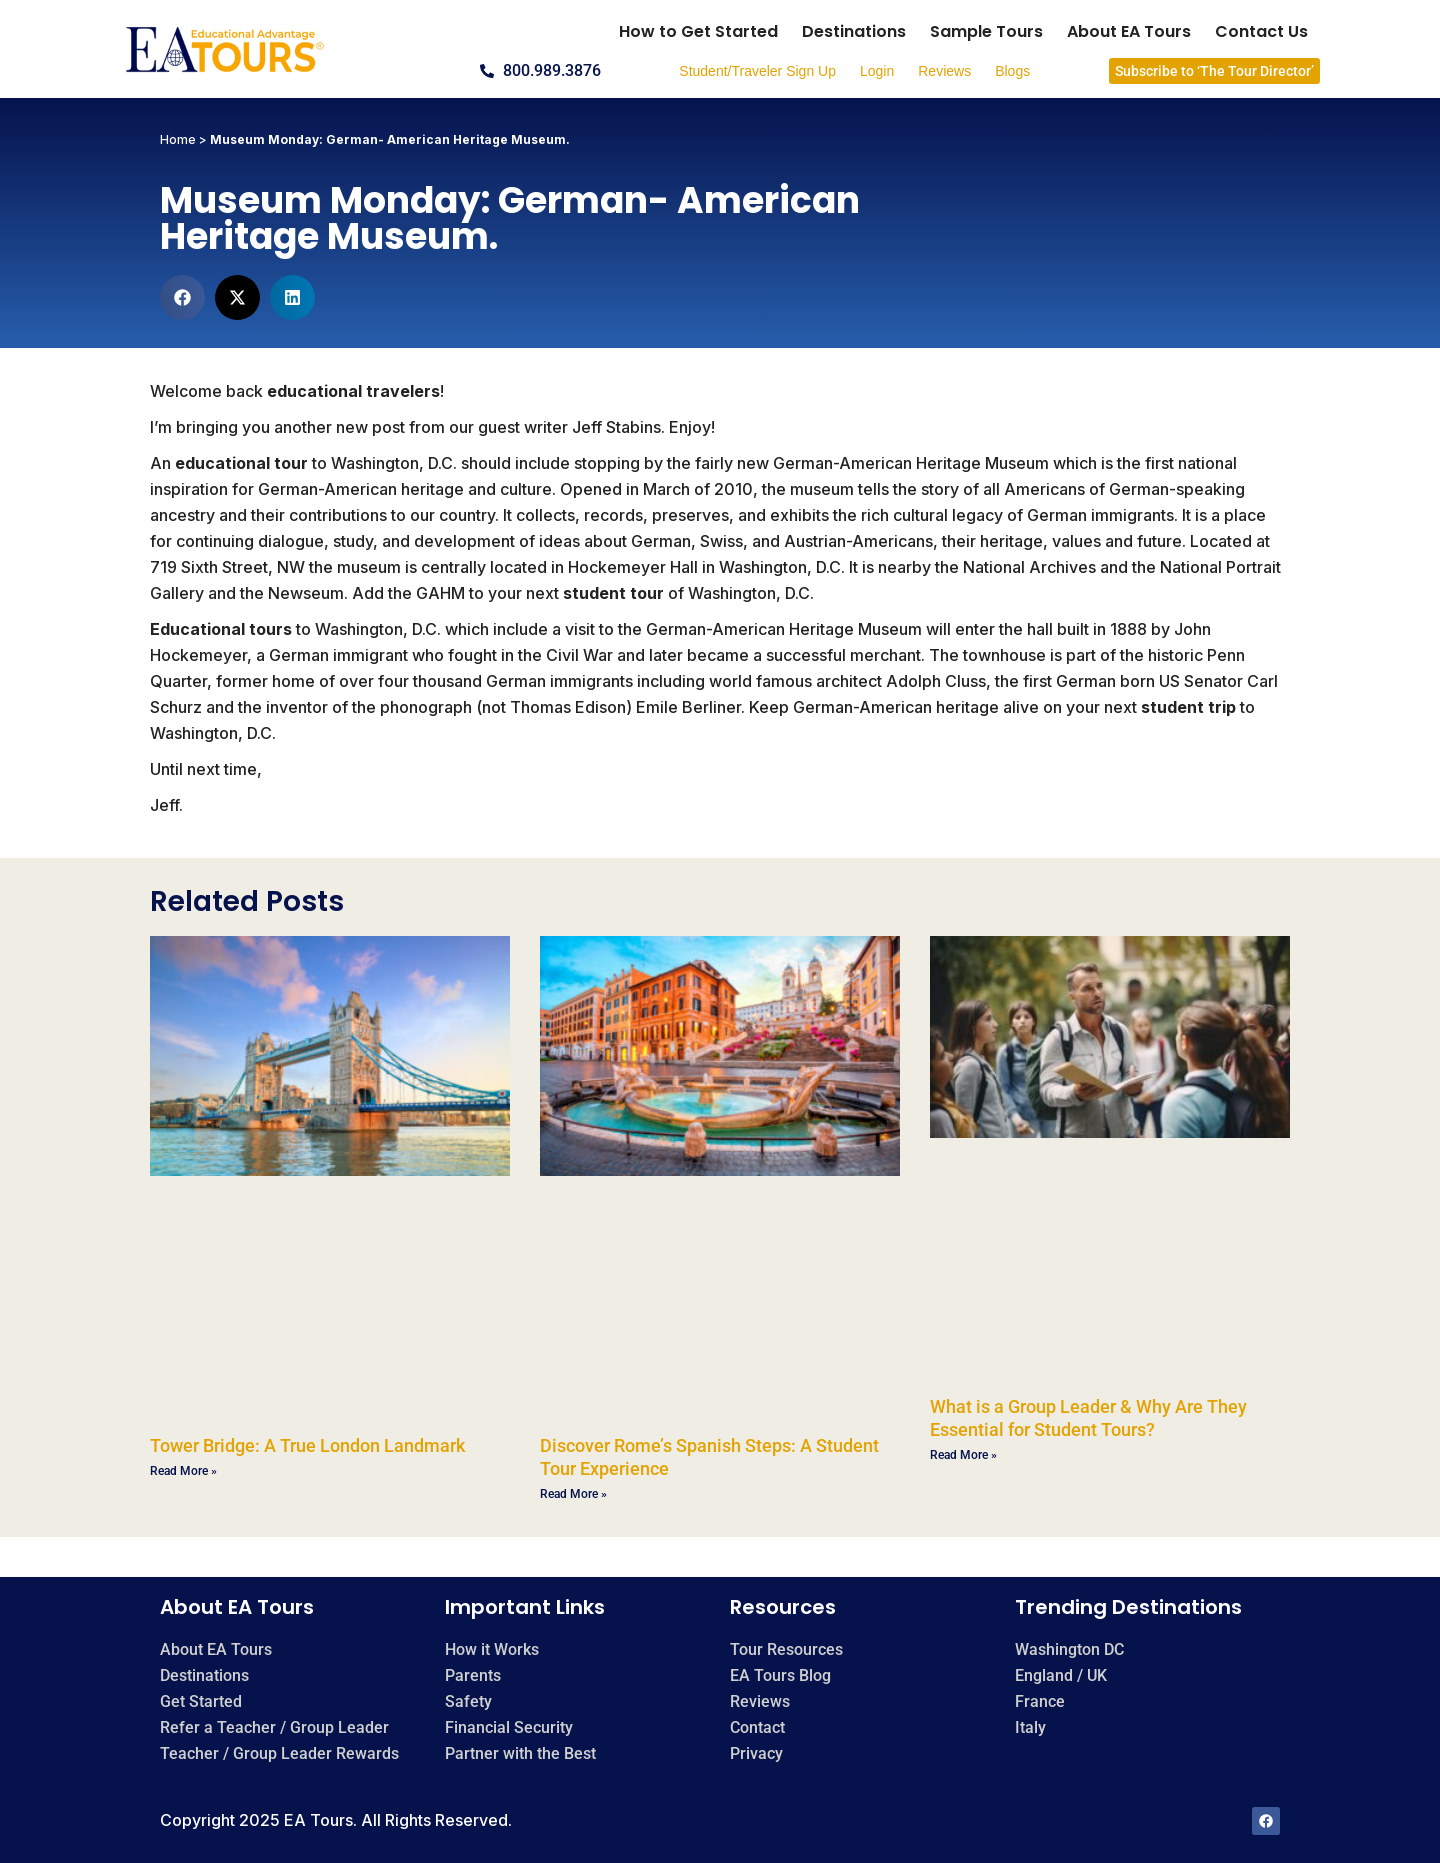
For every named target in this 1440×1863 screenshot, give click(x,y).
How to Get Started (698, 31)
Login (877, 71)
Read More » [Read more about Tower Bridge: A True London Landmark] (183, 1471)
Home (178, 139)
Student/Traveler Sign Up (757, 71)
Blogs (1012, 71)
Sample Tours (986, 31)
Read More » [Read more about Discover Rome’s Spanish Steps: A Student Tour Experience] (573, 1494)
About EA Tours (1129, 31)
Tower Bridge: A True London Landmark (307, 1445)
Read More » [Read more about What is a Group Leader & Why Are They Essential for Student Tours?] (963, 1455)
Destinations (854, 31)
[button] (182, 297)
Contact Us (1261, 31)
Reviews (944, 71)
